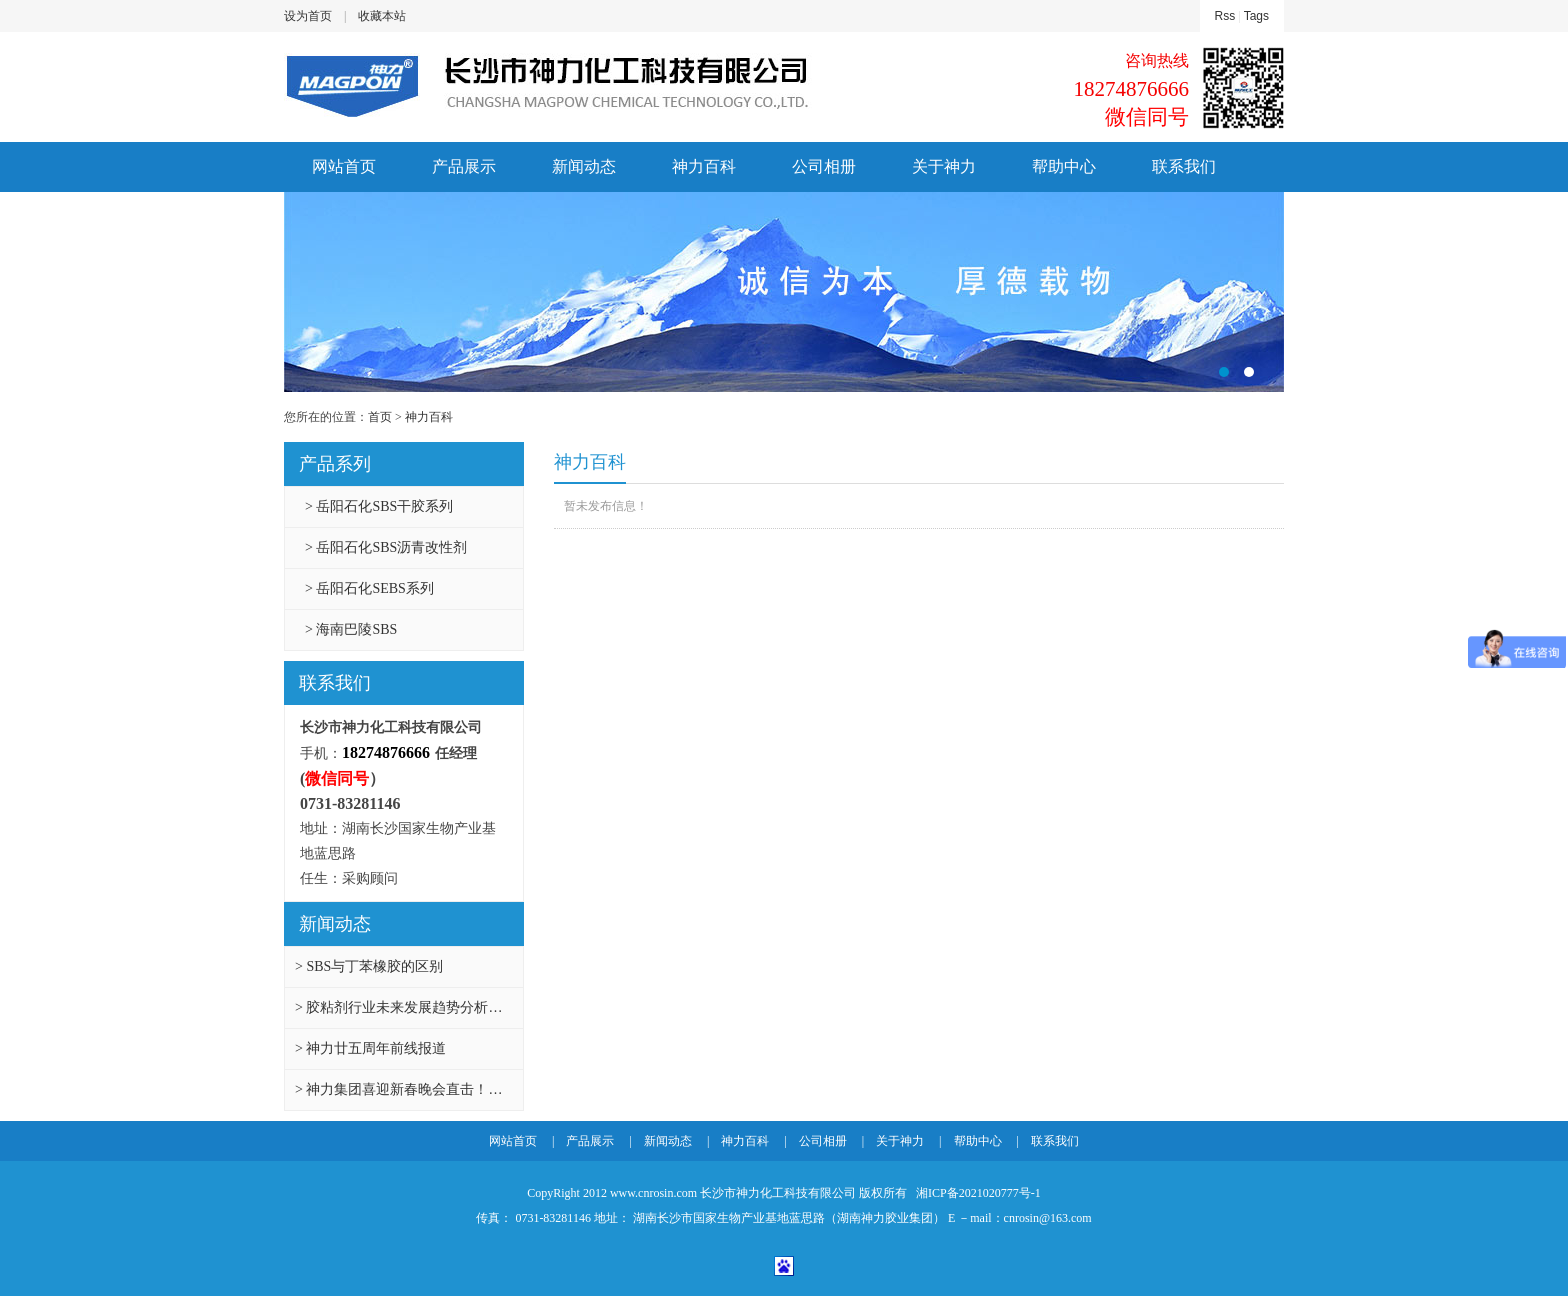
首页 (380, 417)
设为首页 (308, 16)
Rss (1225, 16)
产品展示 (464, 166)
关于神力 (944, 166)
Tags (1256, 16)
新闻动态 (584, 166)
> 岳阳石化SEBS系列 (369, 588)
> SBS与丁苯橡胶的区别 (369, 966)
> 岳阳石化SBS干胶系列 (379, 506)
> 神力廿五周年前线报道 (370, 1048)
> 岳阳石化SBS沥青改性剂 (386, 547)
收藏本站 (382, 16)
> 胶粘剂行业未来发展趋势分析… (398, 1007)
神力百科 (704, 166)
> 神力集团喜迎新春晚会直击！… (398, 1089)
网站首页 (344, 166)
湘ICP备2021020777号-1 (977, 1193)
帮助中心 (1064, 166)
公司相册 (824, 166)
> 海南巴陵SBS (351, 629)
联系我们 (1184, 166)
